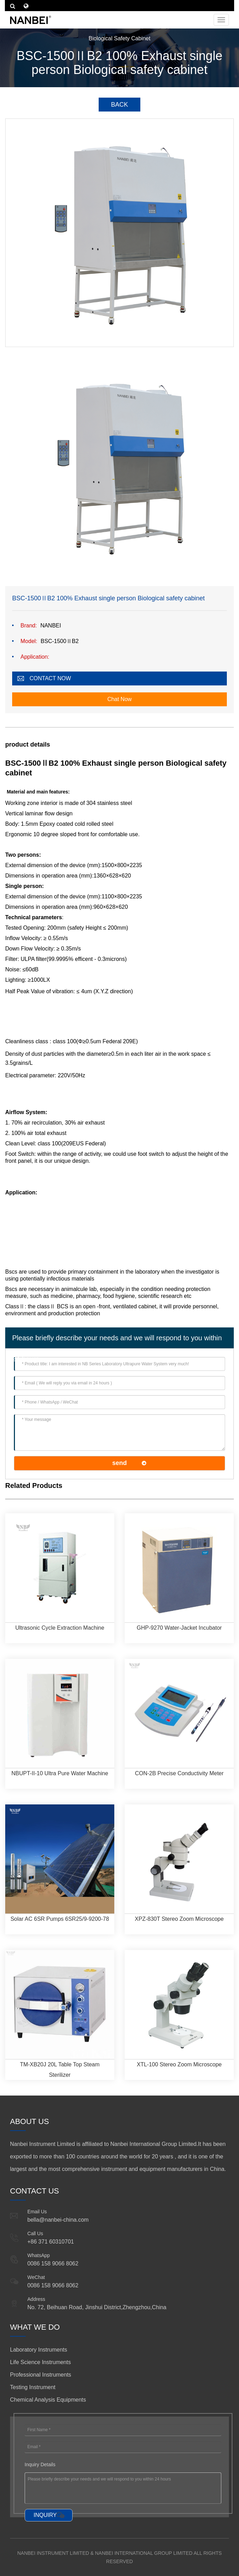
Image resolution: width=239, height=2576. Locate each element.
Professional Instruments (40, 2375)
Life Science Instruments (40, 2362)
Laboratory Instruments (38, 2350)
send (119, 1462)
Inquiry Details (40, 2464)
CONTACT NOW (50, 678)
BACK (119, 104)
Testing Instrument (33, 2387)
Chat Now (119, 699)
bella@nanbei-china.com (58, 2220)
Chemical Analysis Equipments (48, 2400)
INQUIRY (45, 2515)
